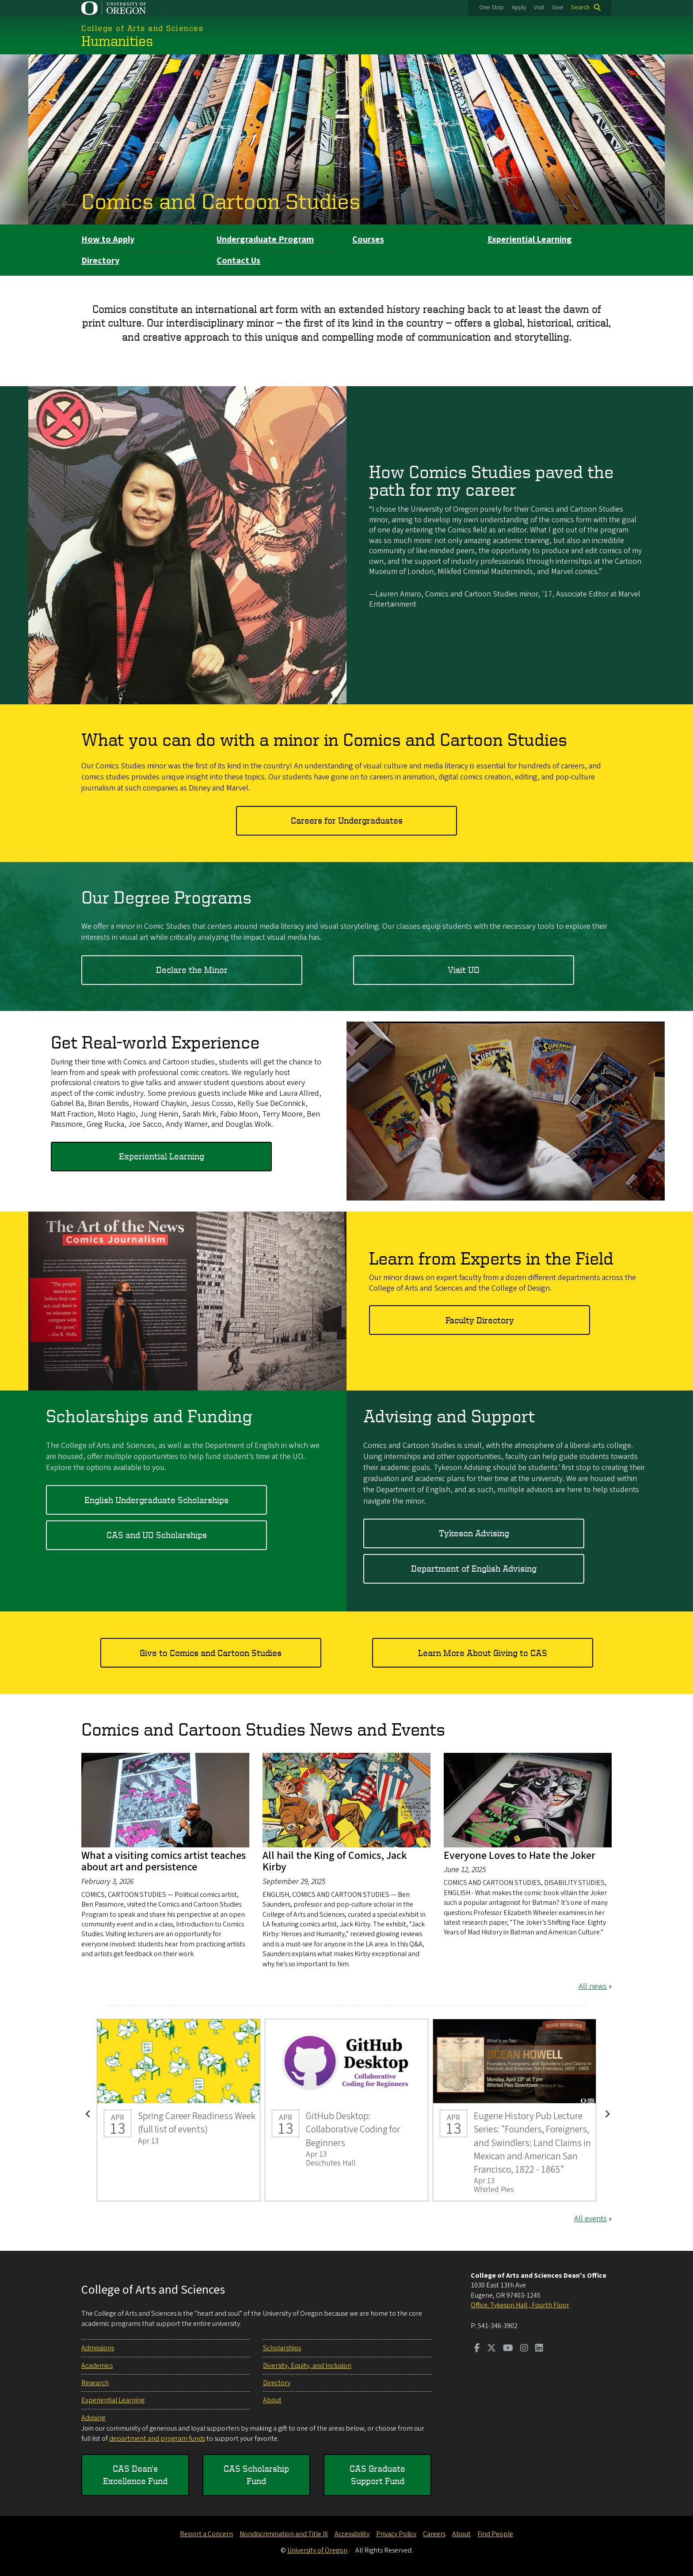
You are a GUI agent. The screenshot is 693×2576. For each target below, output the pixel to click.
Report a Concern (206, 2534)
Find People (495, 2534)
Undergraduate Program (265, 239)
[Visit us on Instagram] (524, 2349)
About (272, 2400)
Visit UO (464, 969)
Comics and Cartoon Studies (220, 200)
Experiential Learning (529, 239)
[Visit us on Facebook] (477, 2349)
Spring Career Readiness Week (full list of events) (178, 2110)
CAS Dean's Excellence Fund (135, 2474)
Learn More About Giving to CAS (482, 1653)
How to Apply (107, 239)
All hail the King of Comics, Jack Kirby (335, 1861)
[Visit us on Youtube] (508, 2349)
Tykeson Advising (474, 1533)
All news (593, 1986)
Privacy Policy (396, 2534)
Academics (97, 2366)
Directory (100, 261)
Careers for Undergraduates (347, 820)
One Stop (491, 7)
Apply (519, 7)
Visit (539, 7)
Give (558, 7)
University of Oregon (317, 2550)
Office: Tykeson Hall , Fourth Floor (520, 2305)
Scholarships (282, 2348)
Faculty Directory (480, 1320)
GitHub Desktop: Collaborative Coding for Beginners (346, 2110)
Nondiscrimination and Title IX (284, 2534)
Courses (368, 239)
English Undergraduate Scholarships (156, 1499)
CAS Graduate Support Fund (377, 2474)
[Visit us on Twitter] (491, 2349)
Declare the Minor (192, 969)
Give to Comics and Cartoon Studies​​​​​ (211, 1653)
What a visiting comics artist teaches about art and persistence (163, 1861)
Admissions (97, 2348)
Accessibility (352, 2534)
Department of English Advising (474, 1568)
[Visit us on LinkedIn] (539, 2349)
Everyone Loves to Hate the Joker (519, 1855)
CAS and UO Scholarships (157, 1535)
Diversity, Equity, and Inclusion (307, 2366)
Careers (434, 2534)
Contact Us (238, 261)
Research (95, 2383)
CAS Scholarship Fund (256, 2474)
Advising (93, 2418)
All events (590, 2218)
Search (580, 7)
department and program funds (157, 2438)
